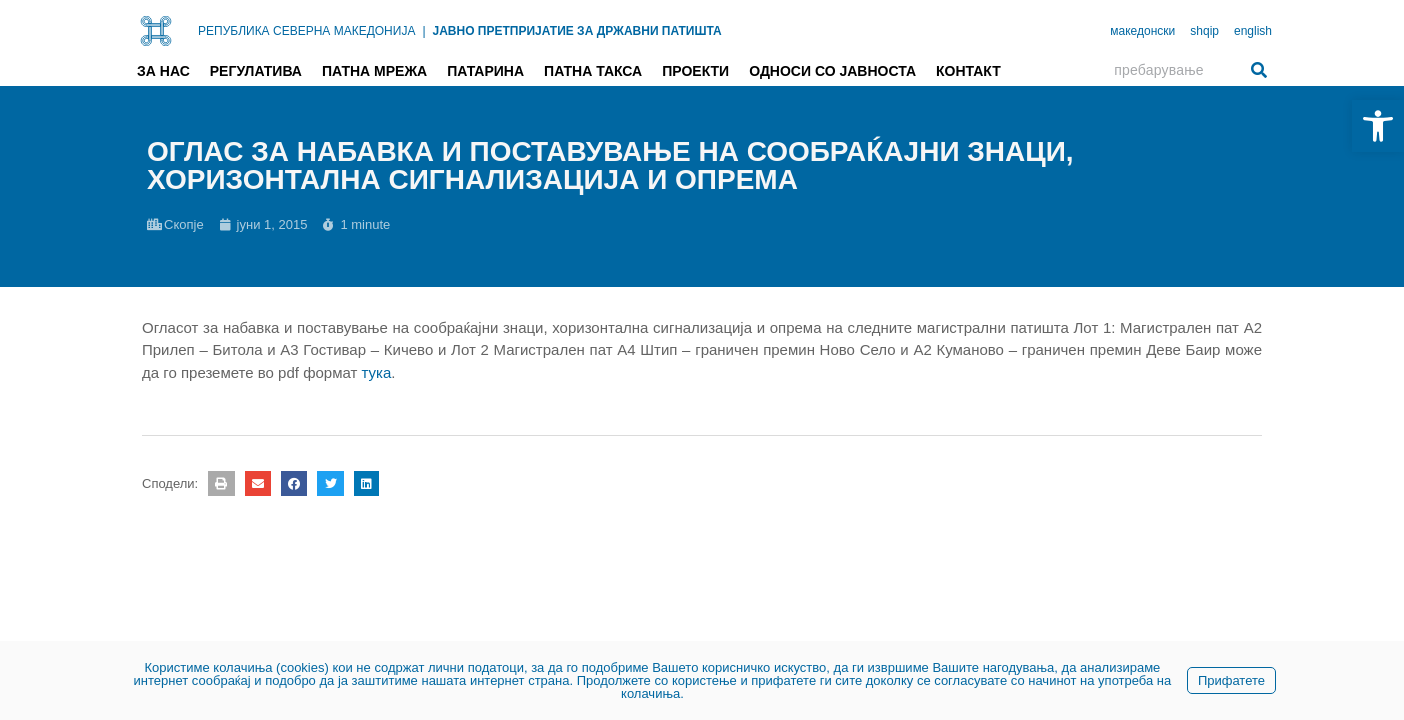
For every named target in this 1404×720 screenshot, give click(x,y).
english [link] (1253, 31)
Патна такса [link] (593, 71)
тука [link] (377, 372)
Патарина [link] (485, 71)
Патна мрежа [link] (374, 71)
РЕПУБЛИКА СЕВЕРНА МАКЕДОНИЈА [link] (306, 31)
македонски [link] (1142, 31)
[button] (221, 483)
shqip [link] (1204, 31)
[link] (1378, 126)
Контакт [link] (968, 71)
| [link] (423, 31)
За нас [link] (163, 71)
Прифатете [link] (1231, 680)
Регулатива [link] (256, 71)
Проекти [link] (695, 71)
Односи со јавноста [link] (832, 71)
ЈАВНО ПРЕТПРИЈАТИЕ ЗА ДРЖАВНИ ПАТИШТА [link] (577, 31)
